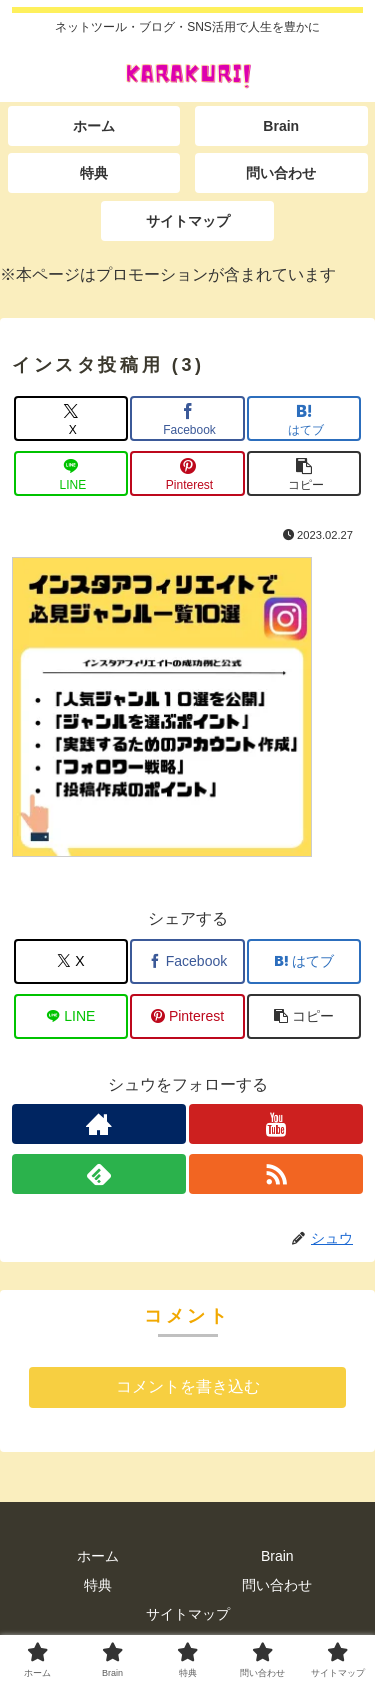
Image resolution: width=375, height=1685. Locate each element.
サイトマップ (188, 1614)
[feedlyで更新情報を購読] (99, 1174)
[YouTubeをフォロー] (276, 1124)
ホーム (98, 1556)
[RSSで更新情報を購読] (276, 1174)
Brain (277, 1556)
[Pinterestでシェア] (187, 473)
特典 (98, 1585)
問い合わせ (277, 1585)
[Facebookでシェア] (187, 418)
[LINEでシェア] (71, 473)
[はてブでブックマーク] (304, 418)
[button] (304, 473)
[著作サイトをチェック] (99, 1124)
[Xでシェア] (71, 418)
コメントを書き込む (188, 1386)
